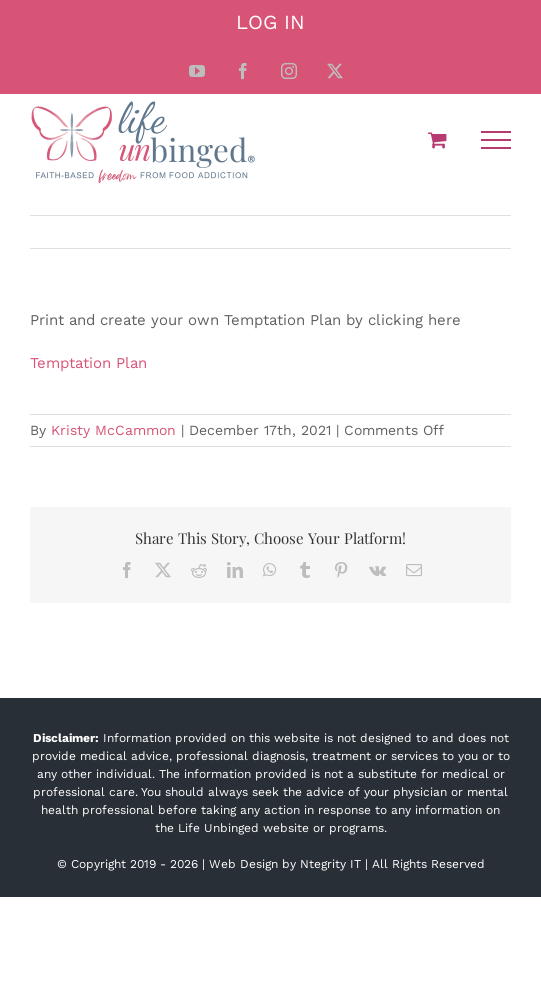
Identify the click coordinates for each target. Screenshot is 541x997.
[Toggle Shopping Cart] (437, 139)
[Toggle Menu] (496, 140)
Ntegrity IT (330, 864)
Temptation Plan (88, 363)
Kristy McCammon (113, 430)
